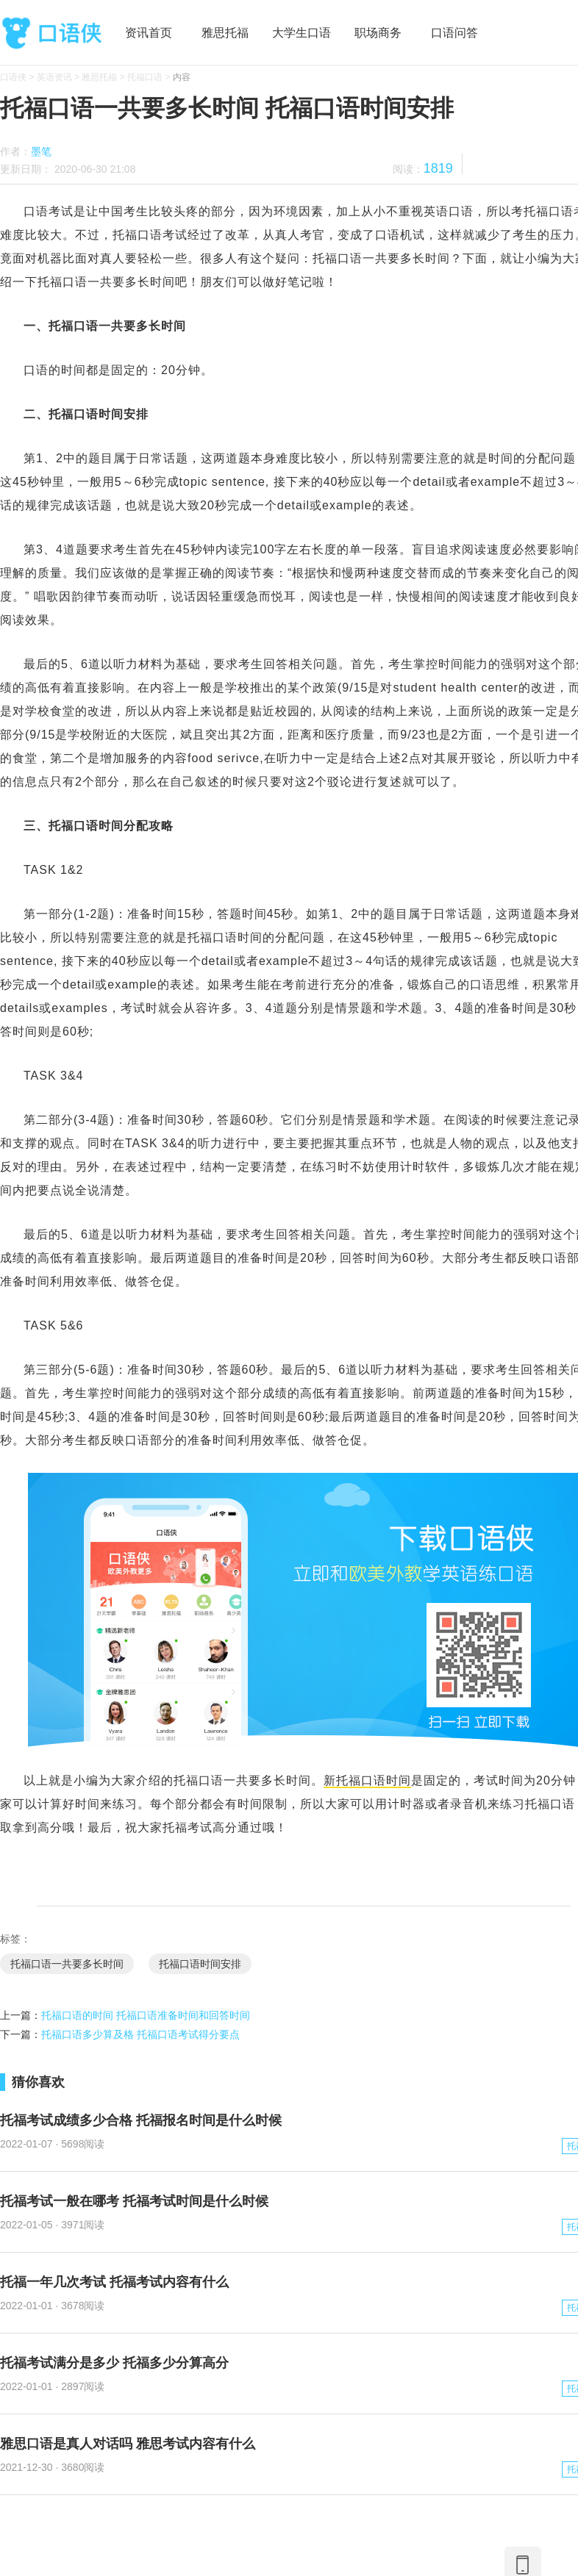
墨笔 (41, 151)
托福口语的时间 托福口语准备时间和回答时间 (145, 2015)
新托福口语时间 (367, 1780)
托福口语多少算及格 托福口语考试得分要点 (140, 2034)
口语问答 (454, 32)
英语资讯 (54, 77)
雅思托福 (225, 32)
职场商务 (378, 32)
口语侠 (51, 33)
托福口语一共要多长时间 (67, 1964)
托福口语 (145, 77)
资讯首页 (148, 32)
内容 (181, 77)
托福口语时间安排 (200, 1964)
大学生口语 (301, 32)
